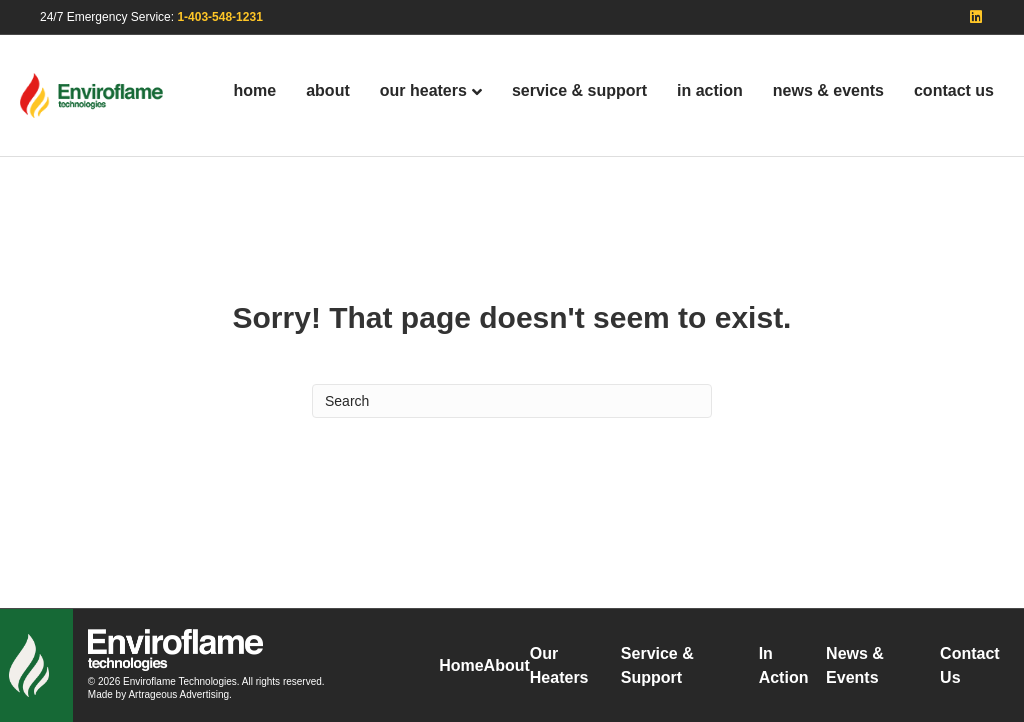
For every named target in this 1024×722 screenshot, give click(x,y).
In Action (710, 90)
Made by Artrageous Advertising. (160, 694)
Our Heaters (423, 90)
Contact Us (954, 90)
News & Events (828, 90)
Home (255, 90)
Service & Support (579, 90)
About (328, 90)
